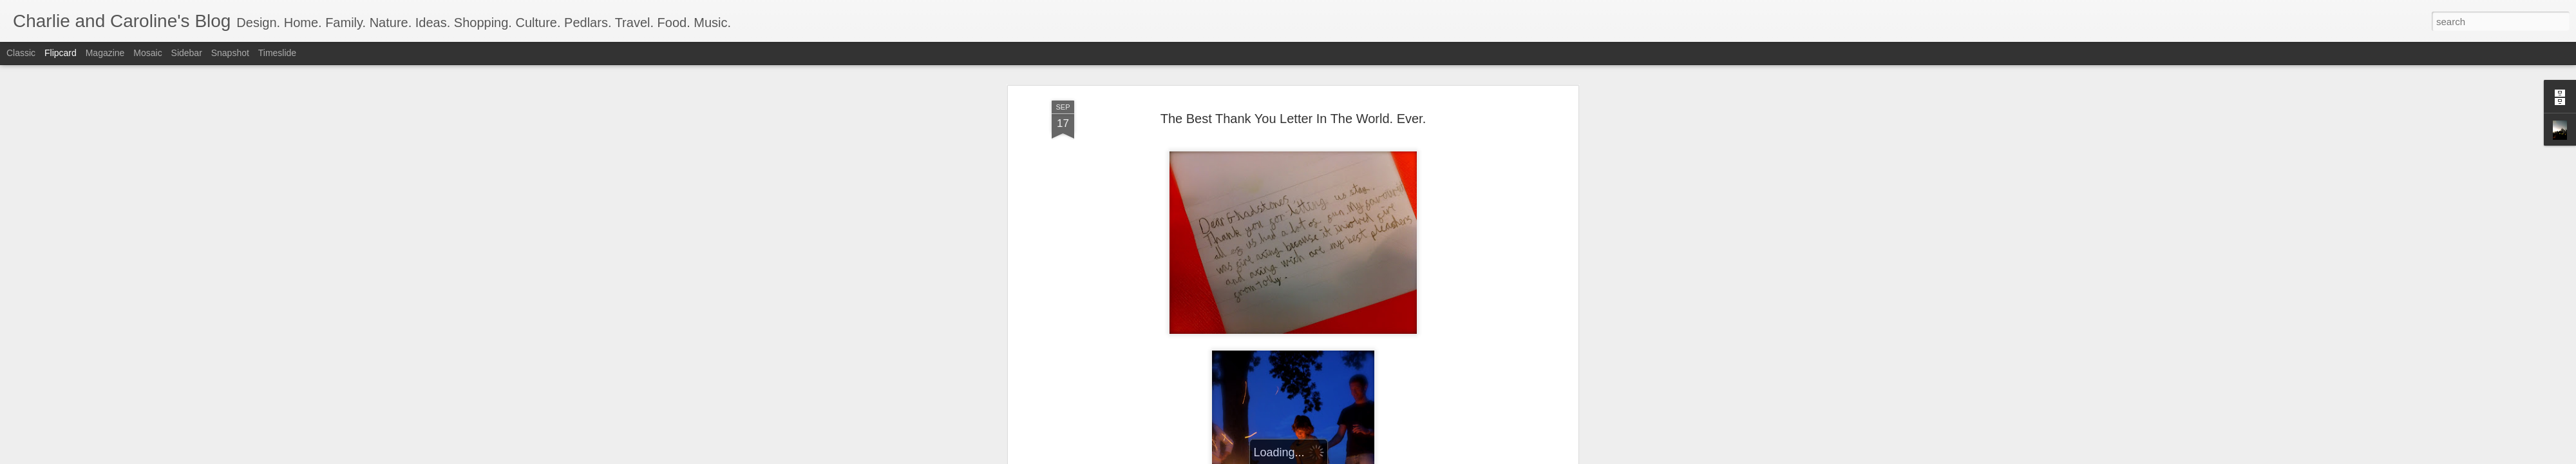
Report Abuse (1366, 457)
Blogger (1328, 457)
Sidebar (186, 53)
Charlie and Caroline (1359, 395)
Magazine (105, 53)
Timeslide (277, 53)
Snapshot (230, 53)
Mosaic (147, 53)
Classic (20, 53)
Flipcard (60, 53)
